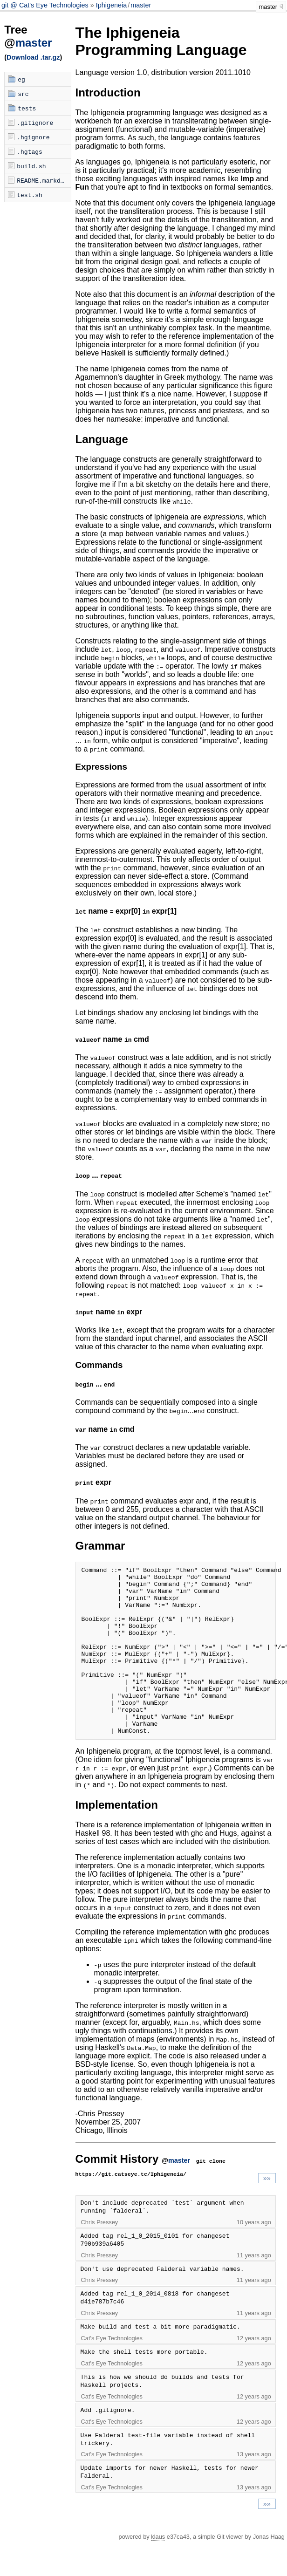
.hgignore (33, 137)
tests (27, 108)
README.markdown (43, 180)
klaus (158, 2570)
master (140, 5)
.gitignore (35, 122)
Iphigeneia (111, 5)
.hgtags (29, 151)
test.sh (29, 195)
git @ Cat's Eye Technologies (45, 5)
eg (21, 79)
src (23, 93)
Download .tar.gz (33, 57)
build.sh (31, 166)
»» (267, 2211)
